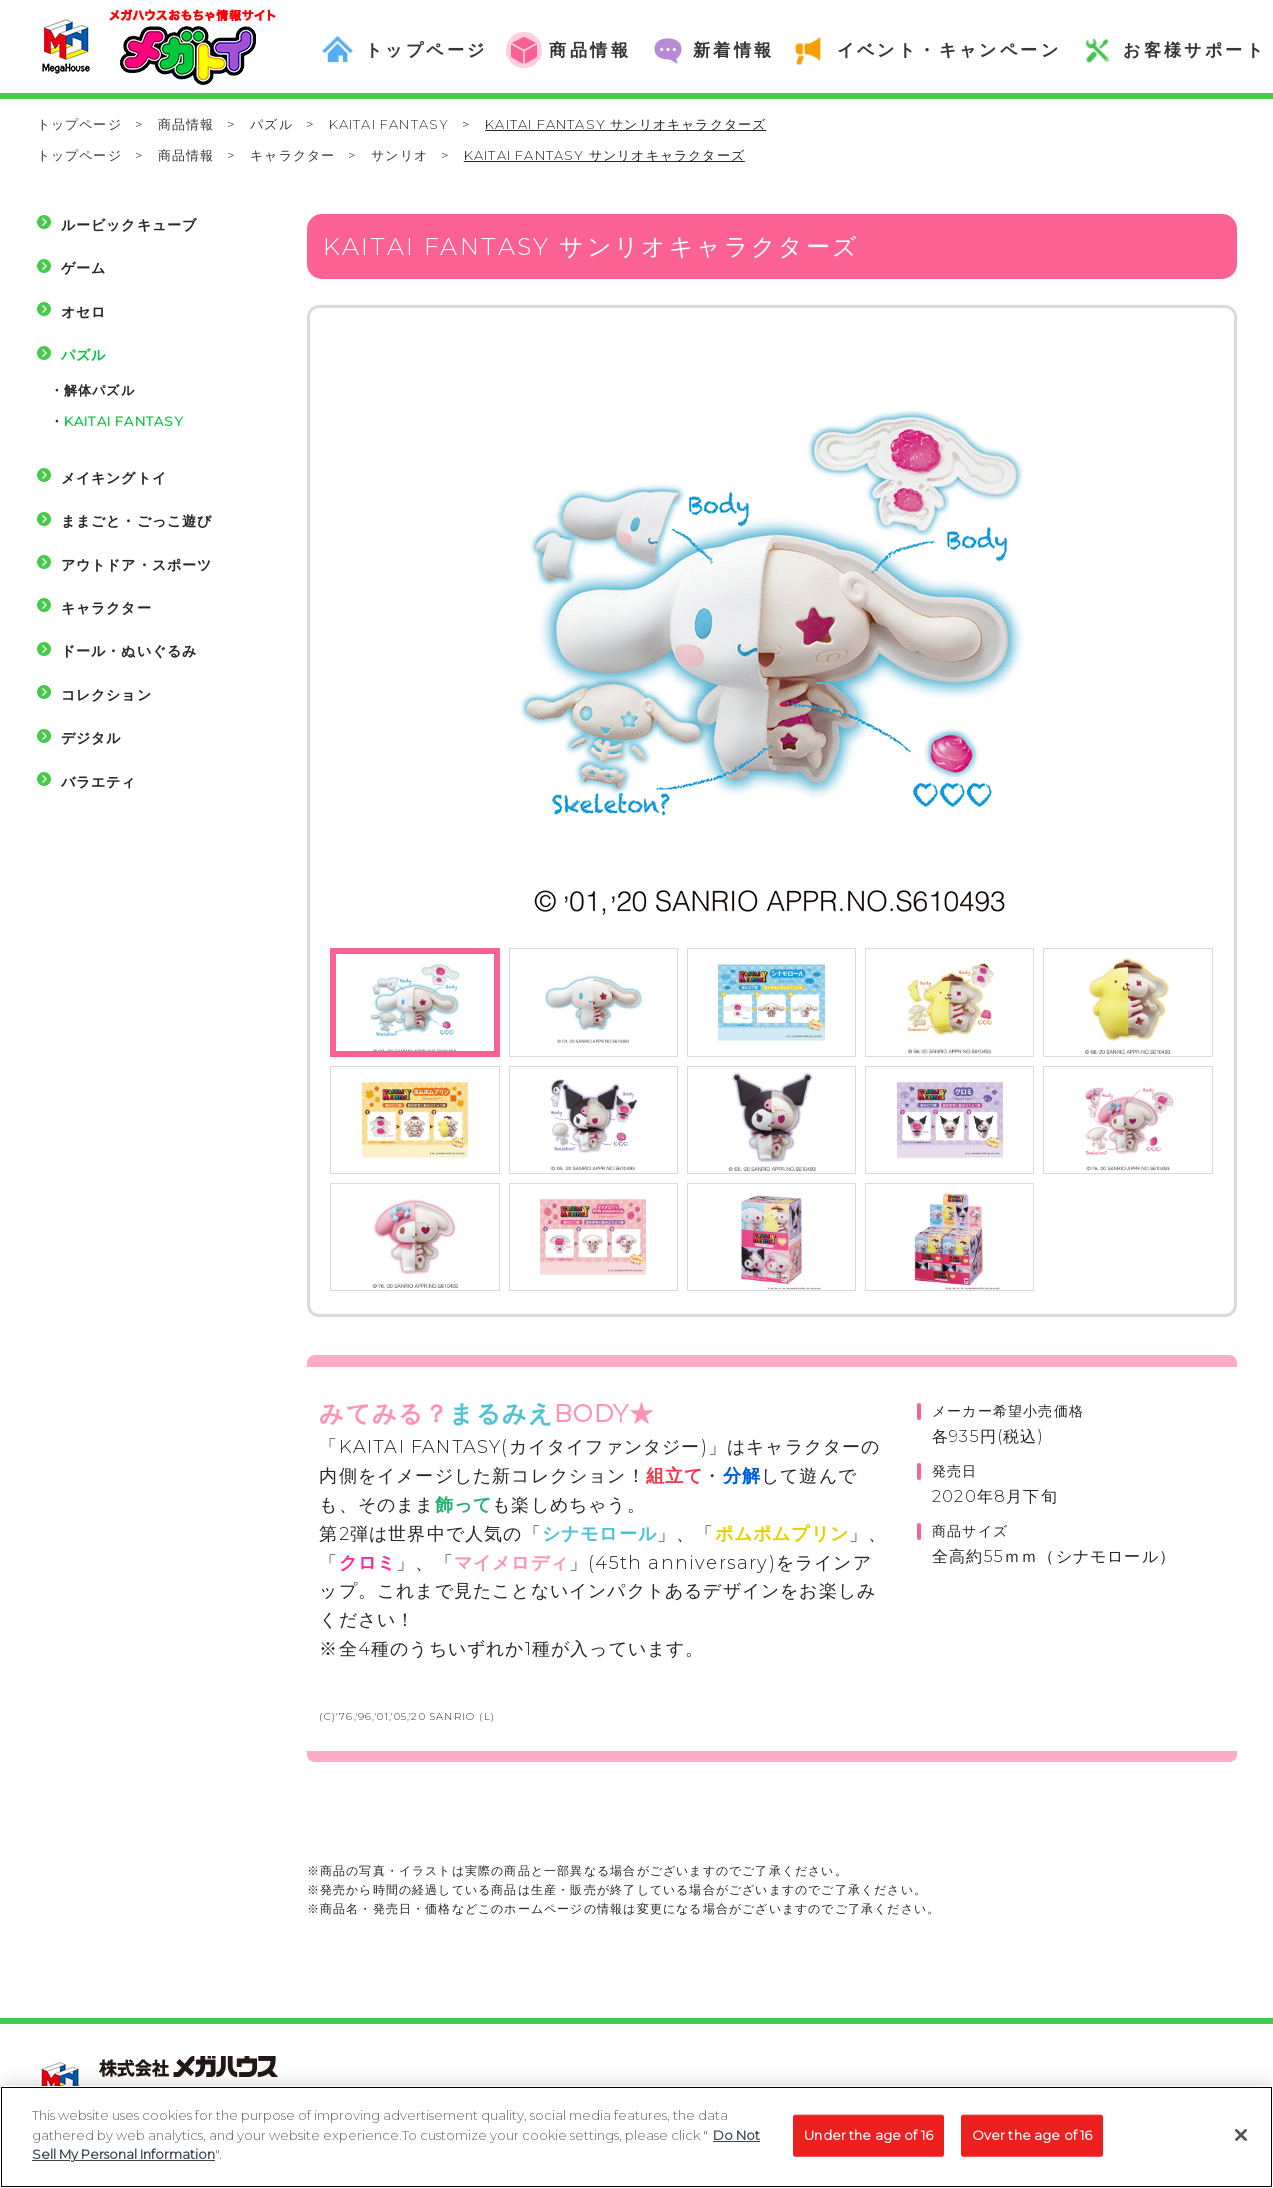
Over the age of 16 (1032, 2146)
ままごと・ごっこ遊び (137, 521)
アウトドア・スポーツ (137, 565)
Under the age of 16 (868, 2146)
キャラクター (292, 155)
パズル (271, 124)
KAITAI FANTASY (389, 124)
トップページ (79, 124)
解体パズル (99, 390)
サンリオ (399, 155)
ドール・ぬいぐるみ (129, 651)
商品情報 (186, 124)
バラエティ (99, 782)
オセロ (84, 312)
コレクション (106, 695)
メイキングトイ (114, 478)
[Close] (1241, 2147)
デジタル (91, 738)
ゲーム (84, 268)
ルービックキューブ (129, 225)
